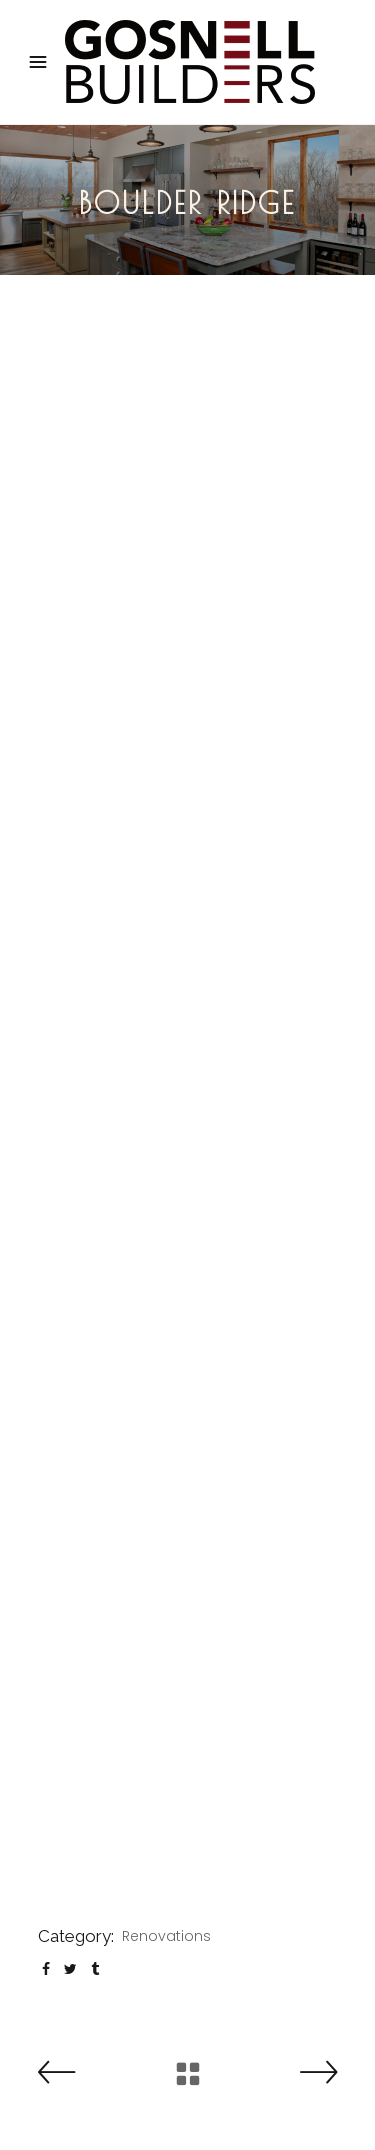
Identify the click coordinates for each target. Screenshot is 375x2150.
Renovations (166, 1936)
